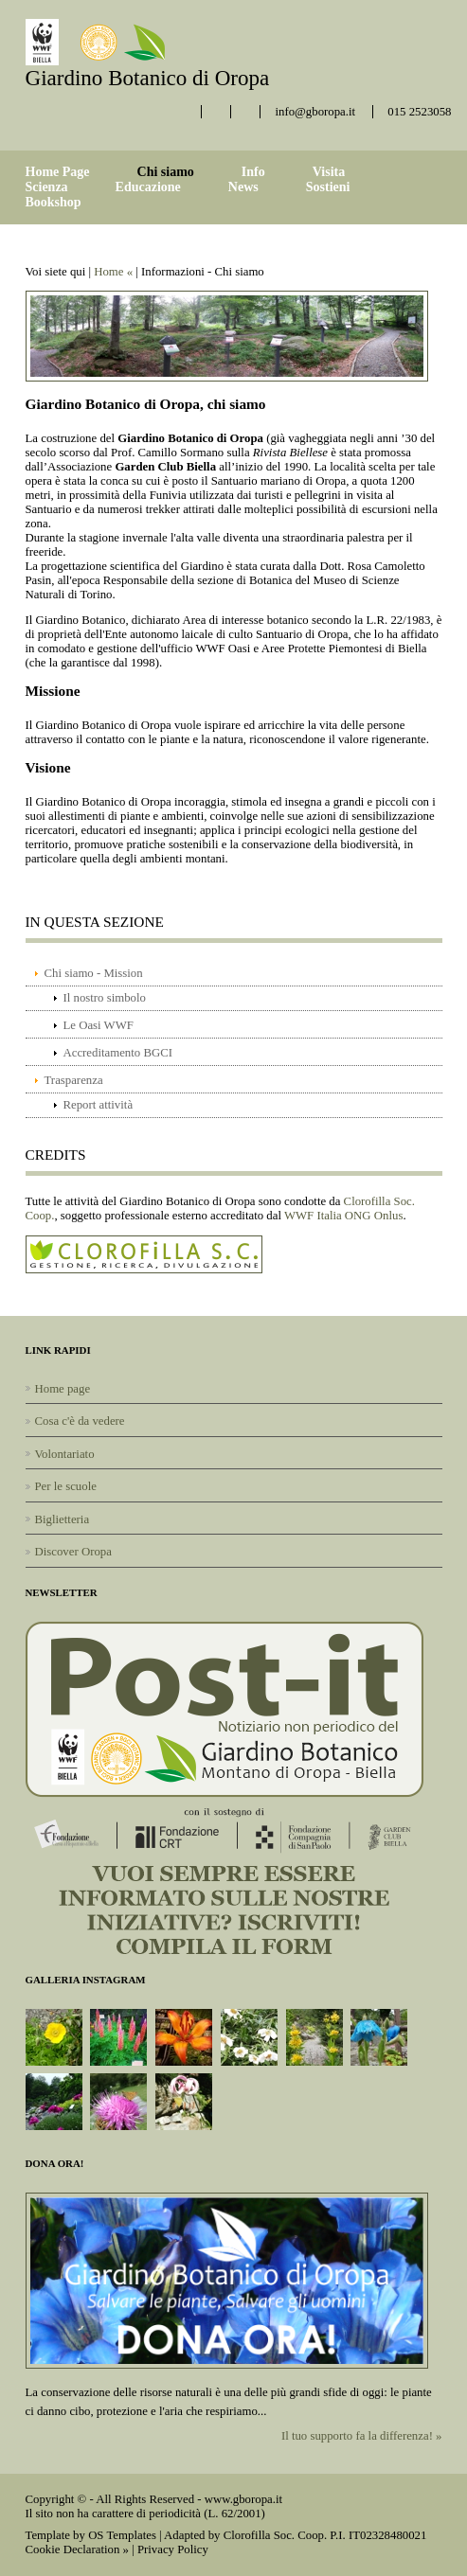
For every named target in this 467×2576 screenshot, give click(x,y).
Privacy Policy (172, 2549)
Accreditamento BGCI (118, 1052)
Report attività (98, 1104)
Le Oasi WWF (98, 1025)
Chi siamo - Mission (94, 973)
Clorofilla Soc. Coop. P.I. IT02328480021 (325, 2535)
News (243, 187)
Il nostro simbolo (104, 997)
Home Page (58, 172)
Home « (113, 271)
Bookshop (53, 202)
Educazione (148, 187)
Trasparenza (74, 1080)
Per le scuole (66, 1486)
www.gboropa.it (243, 2499)
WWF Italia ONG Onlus (343, 1215)
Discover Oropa (73, 1551)
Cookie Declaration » (77, 2549)
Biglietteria (62, 1519)
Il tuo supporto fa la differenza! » (361, 2436)
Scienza (47, 187)
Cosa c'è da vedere (80, 1421)
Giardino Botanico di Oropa (148, 77)
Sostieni (328, 187)
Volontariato (65, 1454)
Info (253, 172)
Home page (63, 1388)
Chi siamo (165, 172)
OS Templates (122, 2535)
